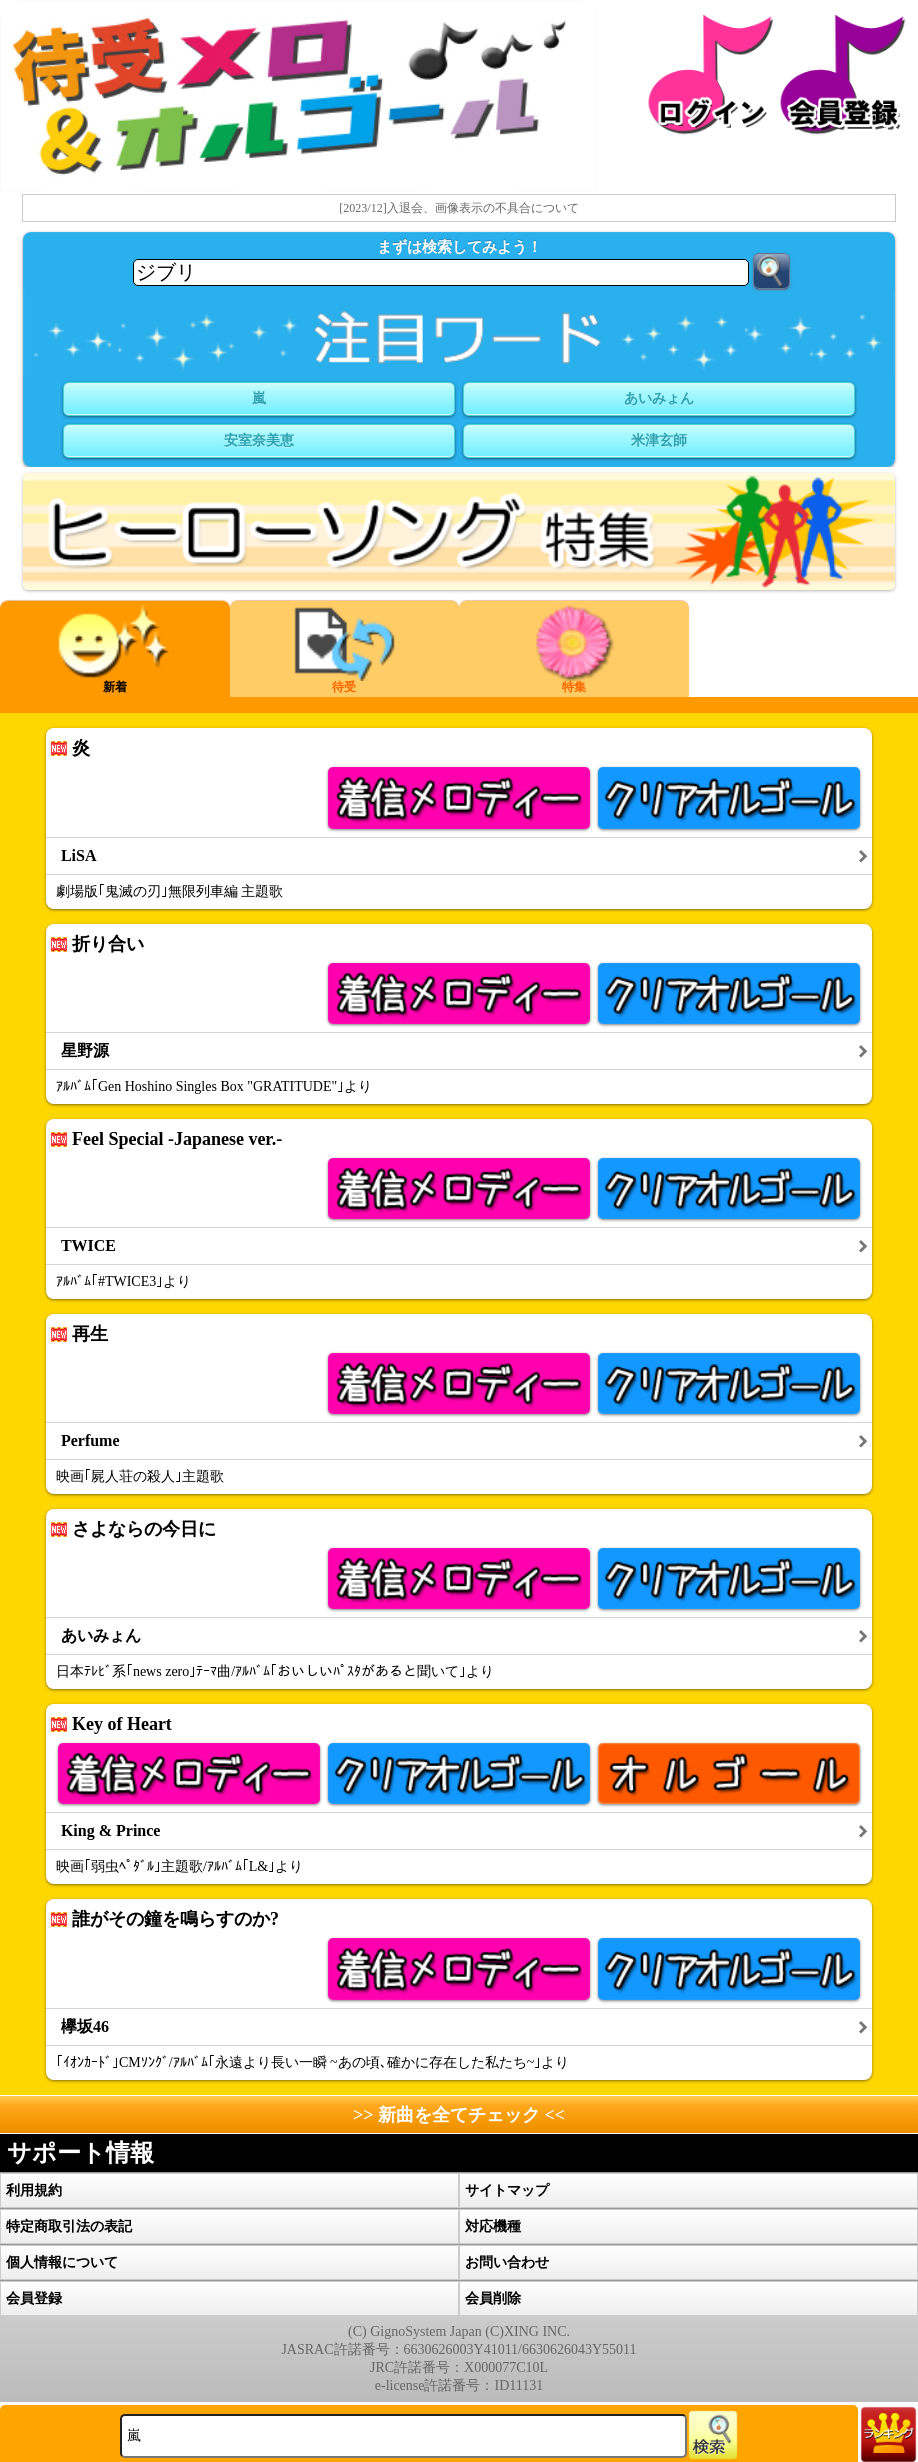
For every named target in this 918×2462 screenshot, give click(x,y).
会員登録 (34, 2298)
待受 (345, 649)
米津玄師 (659, 440)
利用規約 (34, 2190)
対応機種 (493, 2226)
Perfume (90, 1441)
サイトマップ (507, 2190)
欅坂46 (85, 2027)
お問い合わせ (507, 2262)
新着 (115, 649)
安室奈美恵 (259, 440)
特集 (574, 649)
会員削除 (493, 2298)
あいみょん (659, 398)
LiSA (79, 856)
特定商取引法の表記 (69, 2226)
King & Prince (111, 1831)
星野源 (85, 1051)
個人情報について (62, 2262)
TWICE (88, 1246)
